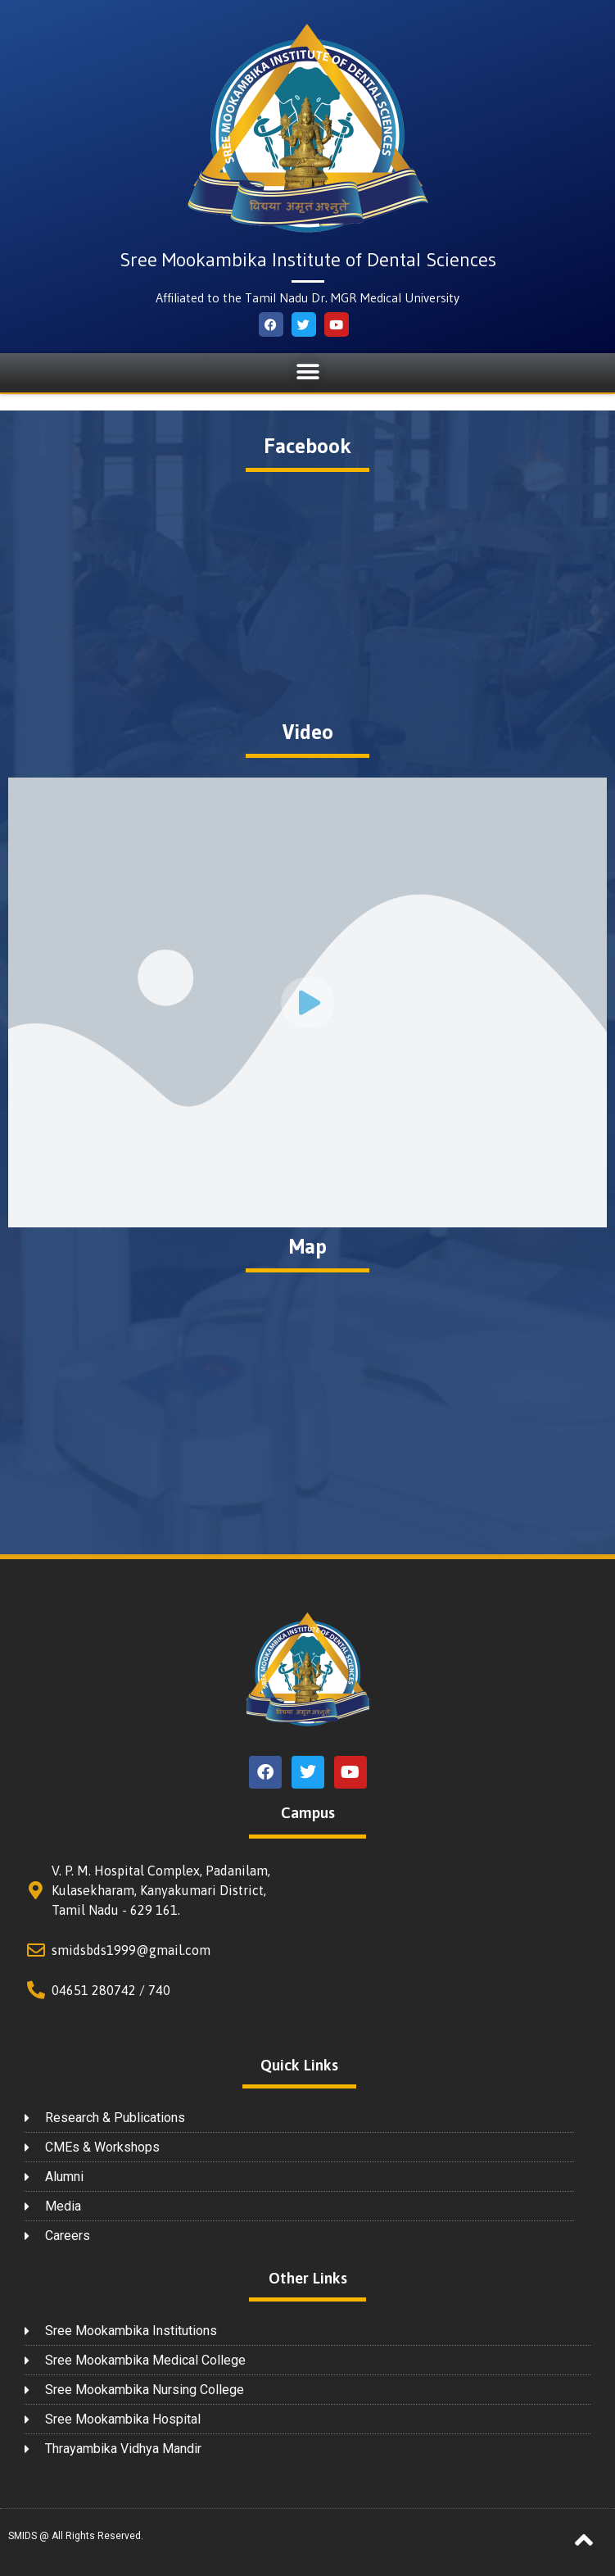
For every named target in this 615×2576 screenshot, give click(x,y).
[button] (307, 371)
